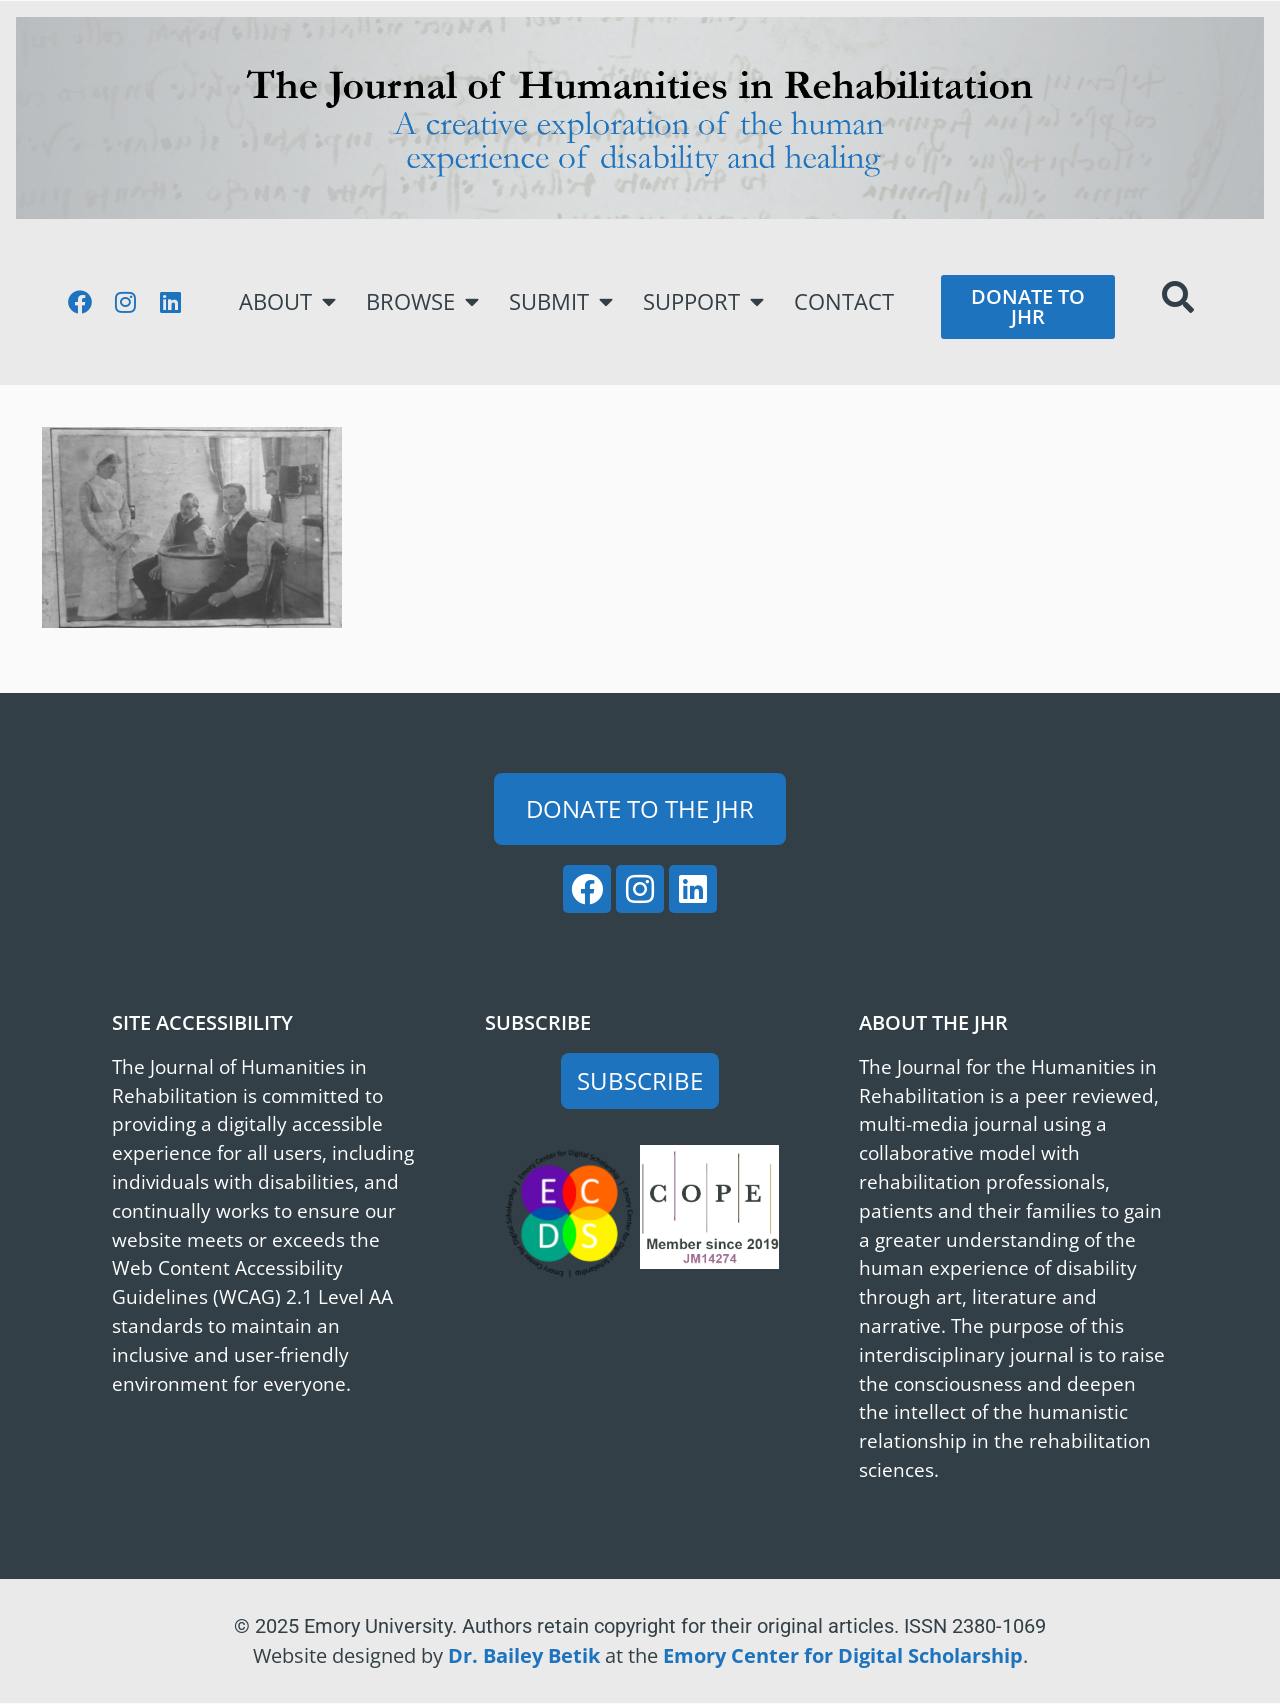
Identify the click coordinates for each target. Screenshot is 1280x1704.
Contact (844, 301)
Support (703, 302)
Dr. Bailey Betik (524, 1655)
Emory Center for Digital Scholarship (843, 1655)
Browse (422, 302)
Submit (561, 302)
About (287, 302)
